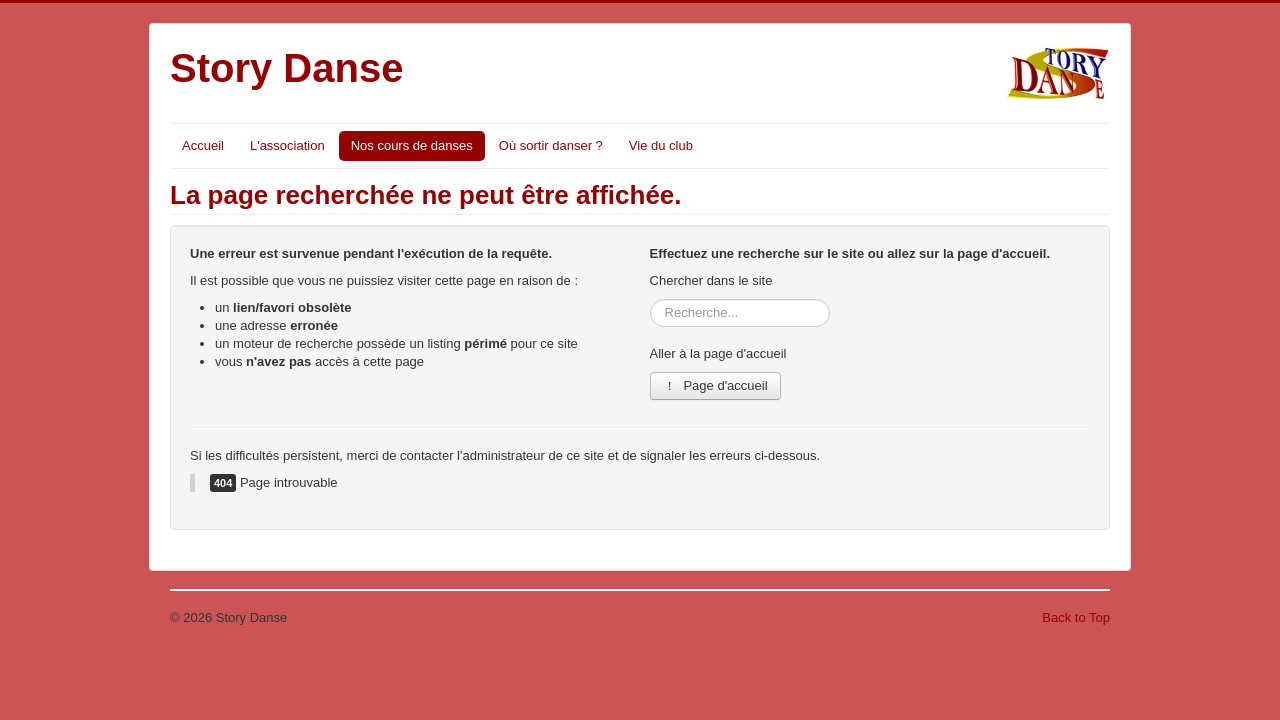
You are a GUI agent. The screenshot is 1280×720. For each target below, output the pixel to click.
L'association (287, 145)
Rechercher (650, 299)
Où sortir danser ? (551, 145)
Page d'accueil (715, 385)
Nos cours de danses (412, 145)
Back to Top (1076, 617)
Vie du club (661, 145)
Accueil (203, 145)
